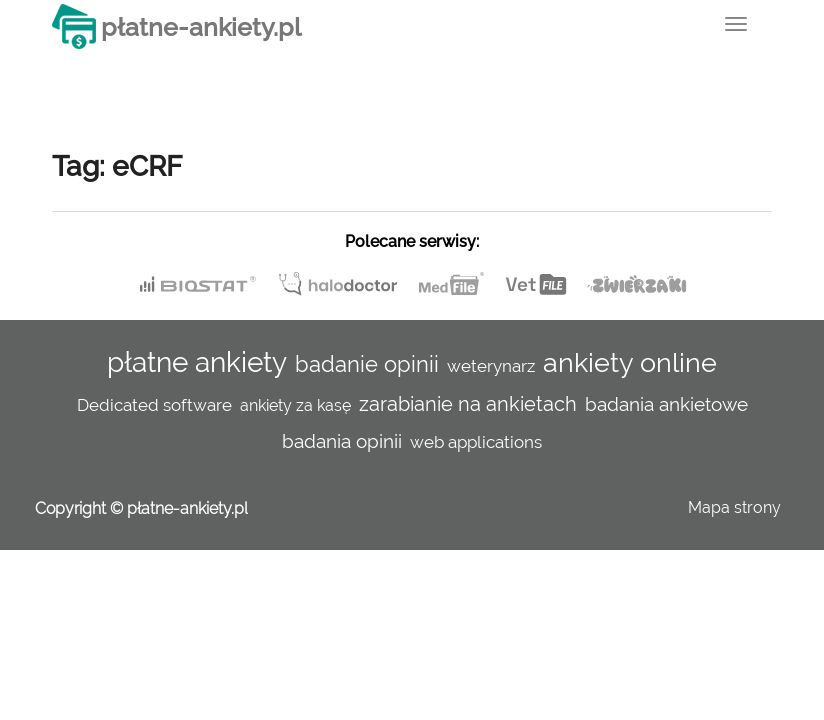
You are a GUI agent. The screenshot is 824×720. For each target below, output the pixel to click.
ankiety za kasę (295, 405)
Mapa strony (734, 507)
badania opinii (342, 441)
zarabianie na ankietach (468, 404)
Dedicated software (154, 405)
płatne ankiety (197, 362)
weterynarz (491, 366)
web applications (476, 442)
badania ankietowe (666, 404)
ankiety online (630, 362)
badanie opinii (367, 364)
